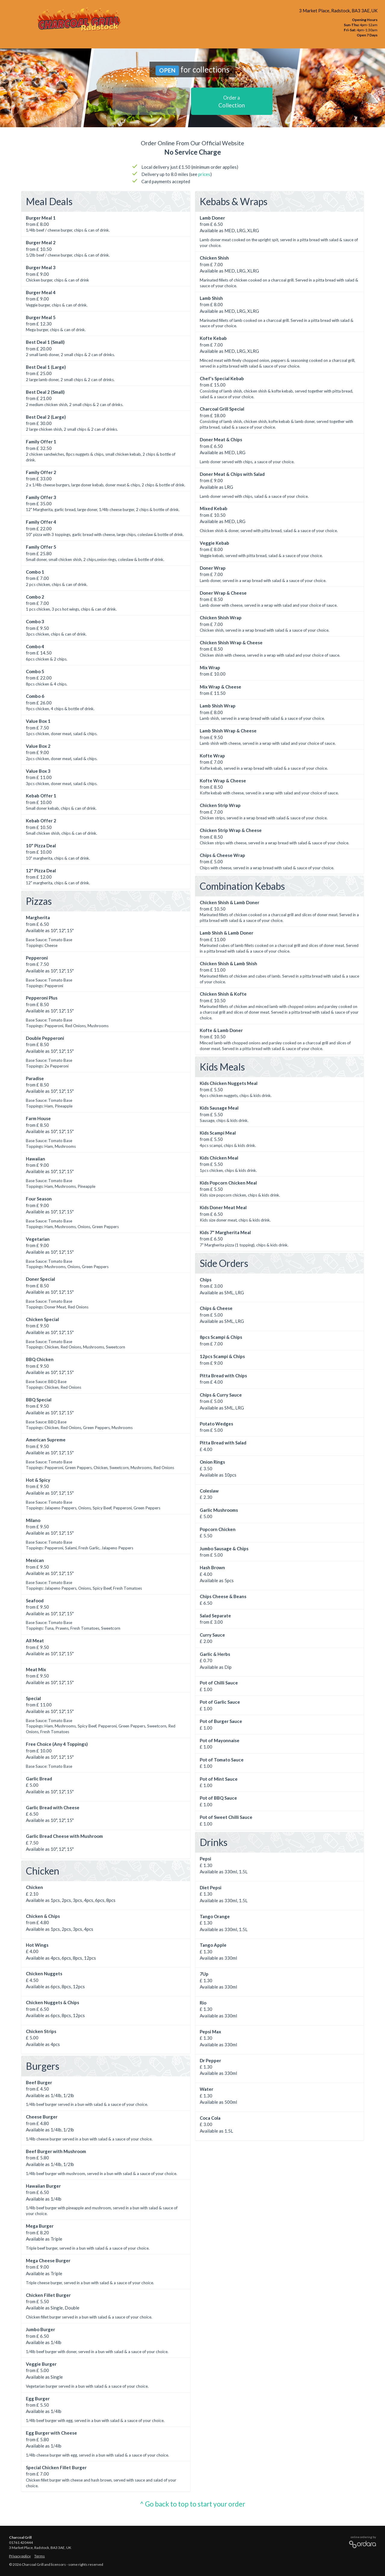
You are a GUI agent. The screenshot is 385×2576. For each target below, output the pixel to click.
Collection (231, 101)
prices (204, 174)
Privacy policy (20, 2556)
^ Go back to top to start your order (192, 2504)
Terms (39, 2556)
